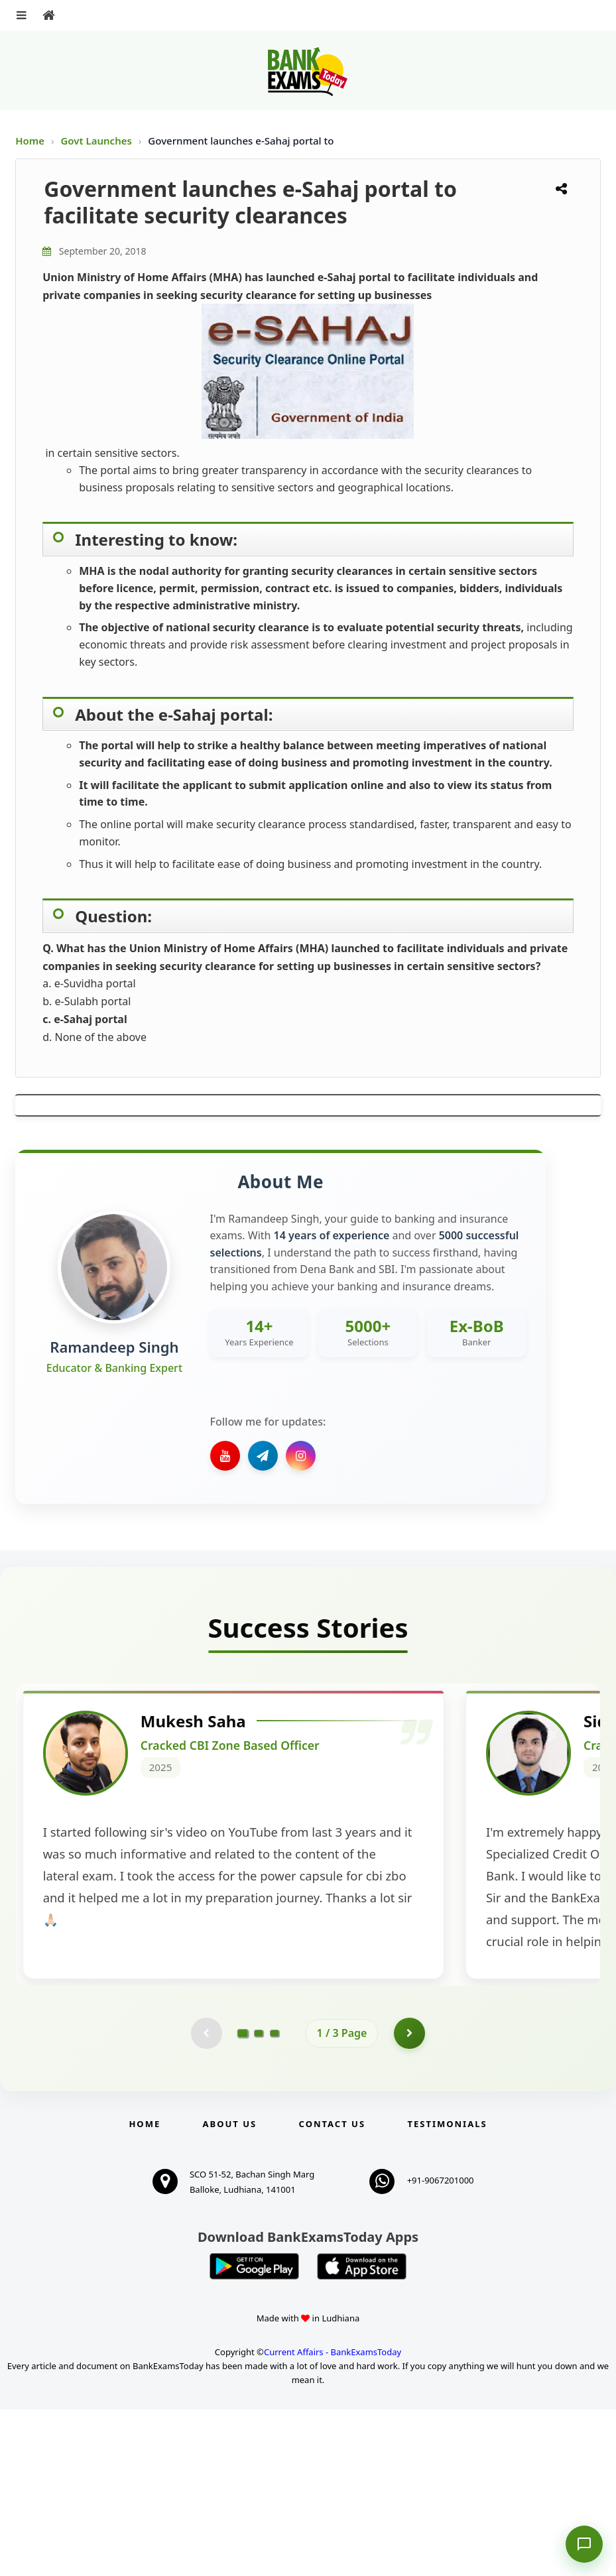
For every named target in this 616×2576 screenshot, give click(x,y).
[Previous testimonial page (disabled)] (205, 2198)
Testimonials (447, 2290)
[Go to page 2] (258, 2199)
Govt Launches (97, 140)
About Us (230, 2290)
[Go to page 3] (274, 2199)
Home (29, 140)
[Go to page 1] (242, 2198)
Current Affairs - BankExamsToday (332, 2518)
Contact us (332, 2290)
